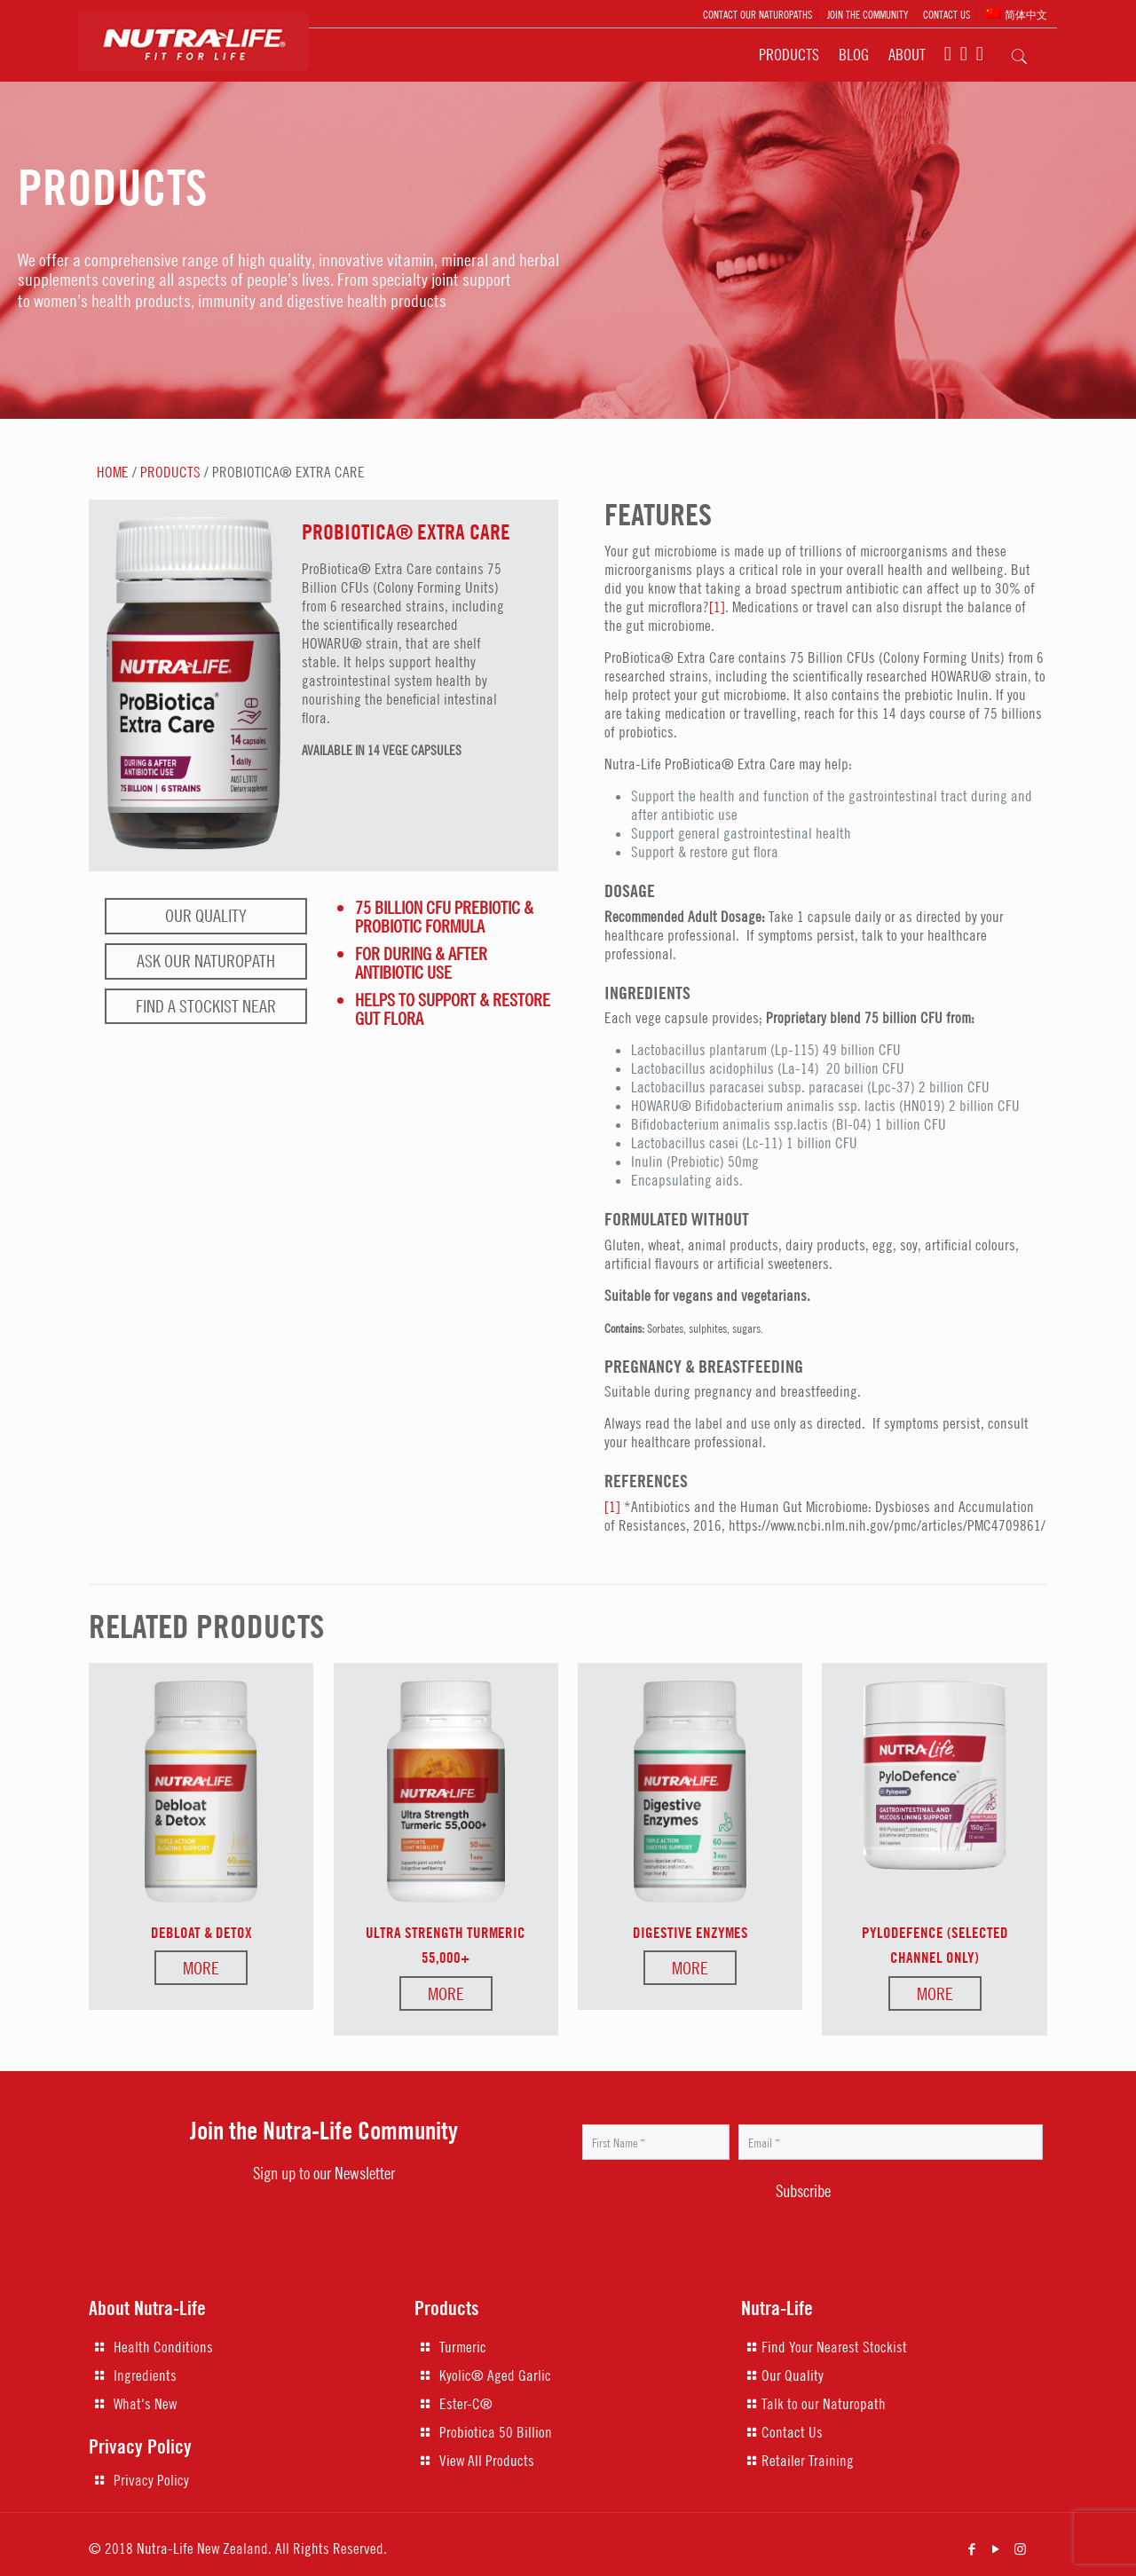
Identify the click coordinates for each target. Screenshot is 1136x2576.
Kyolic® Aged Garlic (495, 2375)
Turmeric (462, 2347)
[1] (717, 607)
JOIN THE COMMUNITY (867, 13)
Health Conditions (163, 2347)
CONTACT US (946, 13)
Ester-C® (466, 2404)
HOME (113, 472)
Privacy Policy (151, 2480)
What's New (145, 2404)
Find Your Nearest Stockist (834, 2347)
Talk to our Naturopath (823, 2404)
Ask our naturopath (206, 960)
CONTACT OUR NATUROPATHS (757, 13)
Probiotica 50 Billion (495, 2432)
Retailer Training (807, 2461)
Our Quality (206, 915)
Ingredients (145, 2375)
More (201, 1968)
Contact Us (792, 2432)
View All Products (486, 2461)
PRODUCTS (170, 472)
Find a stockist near (206, 1006)
